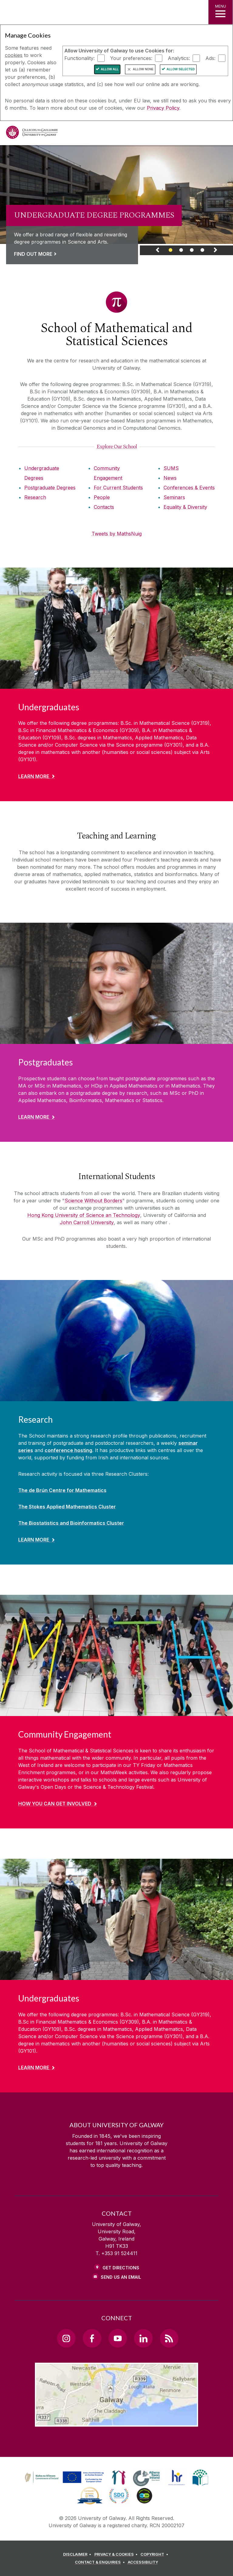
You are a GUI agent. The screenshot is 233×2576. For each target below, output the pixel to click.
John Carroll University (87, 1222)
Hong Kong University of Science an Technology (83, 1215)
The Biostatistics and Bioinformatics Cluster (71, 1523)
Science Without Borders (93, 1201)
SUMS (171, 468)
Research (35, 497)
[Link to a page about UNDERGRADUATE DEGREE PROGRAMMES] (94, 233)
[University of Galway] (32, 134)
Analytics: (179, 58)
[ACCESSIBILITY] (143, 2562)
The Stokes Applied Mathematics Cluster (67, 1507)
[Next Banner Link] (215, 251)
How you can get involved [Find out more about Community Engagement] (54, 1804)
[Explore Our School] (116, 446)
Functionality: (79, 58)
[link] (116, 200)
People (102, 497)
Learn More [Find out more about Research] (33, 1540)
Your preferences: (131, 58)
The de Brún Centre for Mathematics (62, 1490)
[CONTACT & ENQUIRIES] (101, 2562)
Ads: (210, 58)
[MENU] (220, 12)
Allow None (143, 69)
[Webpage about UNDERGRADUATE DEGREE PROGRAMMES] (116, 194)
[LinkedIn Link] (143, 2338)
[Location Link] (116, 2422)
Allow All (110, 69)
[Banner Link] (170, 251)
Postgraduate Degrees (50, 488)
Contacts (104, 507)
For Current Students (118, 488)
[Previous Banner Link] (157, 251)
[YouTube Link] (118, 2338)
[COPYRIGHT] (155, 2554)
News (170, 478)
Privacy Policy (163, 108)
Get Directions (121, 2267)
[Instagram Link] (66, 2338)
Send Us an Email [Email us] (121, 2277)
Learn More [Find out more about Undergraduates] (33, 776)
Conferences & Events (189, 488)
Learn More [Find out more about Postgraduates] (33, 1117)
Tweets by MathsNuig (117, 534)
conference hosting (68, 1450)
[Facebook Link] (92, 2338)
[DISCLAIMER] (78, 2554)
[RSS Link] (169, 2338)
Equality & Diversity (185, 507)
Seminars (174, 497)
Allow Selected (181, 69)
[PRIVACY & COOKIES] (117, 2554)
